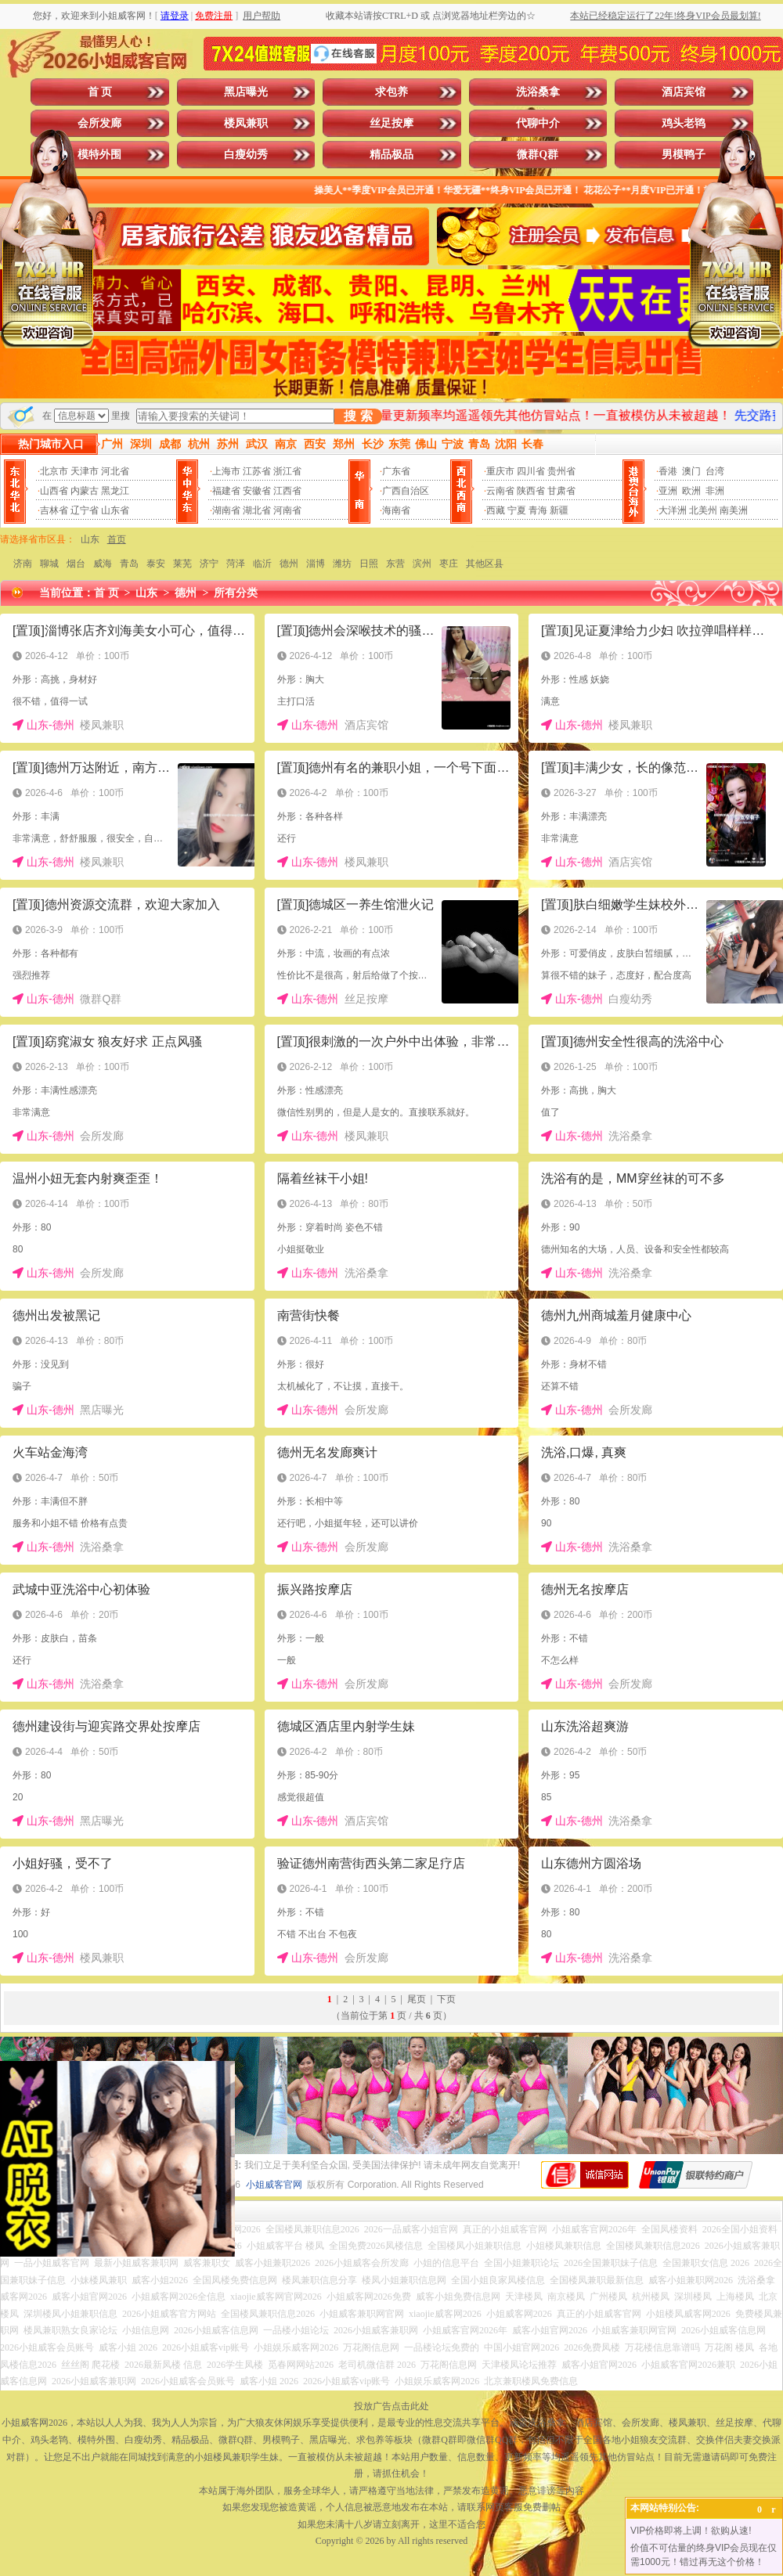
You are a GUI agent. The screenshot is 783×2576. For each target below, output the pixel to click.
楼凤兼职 (246, 123)
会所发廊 (99, 123)
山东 (90, 539)
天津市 (84, 471)
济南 (22, 563)
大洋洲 (673, 510)
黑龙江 (115, 490)
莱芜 (182, 563)
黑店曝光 (246, 92)
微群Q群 (537, 154)
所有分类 (236, 593)
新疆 (559, 510)
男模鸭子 (683, 154)
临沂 (262, 563)
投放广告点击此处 (391, 2406)
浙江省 (287, 471)
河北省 (115, 471)
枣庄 (448, 563)
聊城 (49, 563)
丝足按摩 (391, 123)
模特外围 (99, 154)
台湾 (714, 471)
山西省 (54, 490)
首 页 (100, 92)
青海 (538, 510)
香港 (668, 471)
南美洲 (734, 510)
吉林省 (54, 510)
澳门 (691, 471)
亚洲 (668, 490)
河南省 (287, 510)
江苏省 (257, 471)
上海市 (226, 471)
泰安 (155, 563)
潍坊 (342, 563)
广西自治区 (405, 490)
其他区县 (484, 563)
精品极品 (391, 154)
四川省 (531, 471)
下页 (446, 1999)
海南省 (396, 510)
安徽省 (257, 490)
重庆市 (500, 471)
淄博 (315, 563)
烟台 (76, 563)
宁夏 (516, 510)
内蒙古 (84, 490)
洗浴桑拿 (538, 92)
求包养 (391, 92)
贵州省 (561, 471)
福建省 (226, 490)
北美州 (703, 510)
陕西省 (531, 490)
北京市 (54, 471)
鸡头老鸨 (683, 123)
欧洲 (691, 490)
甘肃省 (561, 490)
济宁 (209, 563)
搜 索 (358, 416)
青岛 (129, 563)
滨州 (422, 563)
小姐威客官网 (274, 2184)
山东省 (115, 510)
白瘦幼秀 (246, 154)
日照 (368, 563)
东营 (395, 563)
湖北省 (257, 510)
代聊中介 (538, 123)
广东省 (396, 471)
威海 (102, 563)
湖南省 (226, 510)
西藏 (495, 510)
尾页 (416, 1999)
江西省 (287, 490)
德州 (289, 563)
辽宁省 (84, 510)
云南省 (500, 490)
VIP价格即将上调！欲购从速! (691, 2530)
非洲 (714, 490)
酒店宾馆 (683, 92)
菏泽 (235, 563)
